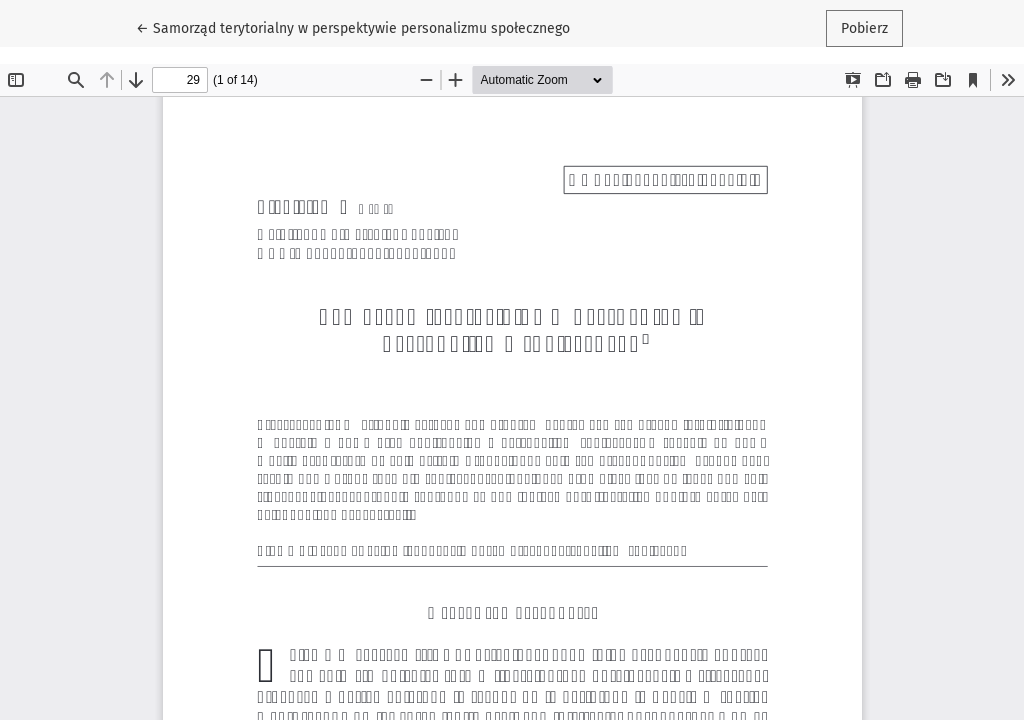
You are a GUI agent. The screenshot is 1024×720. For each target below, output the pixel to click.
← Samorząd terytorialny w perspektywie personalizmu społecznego (353, 27)
